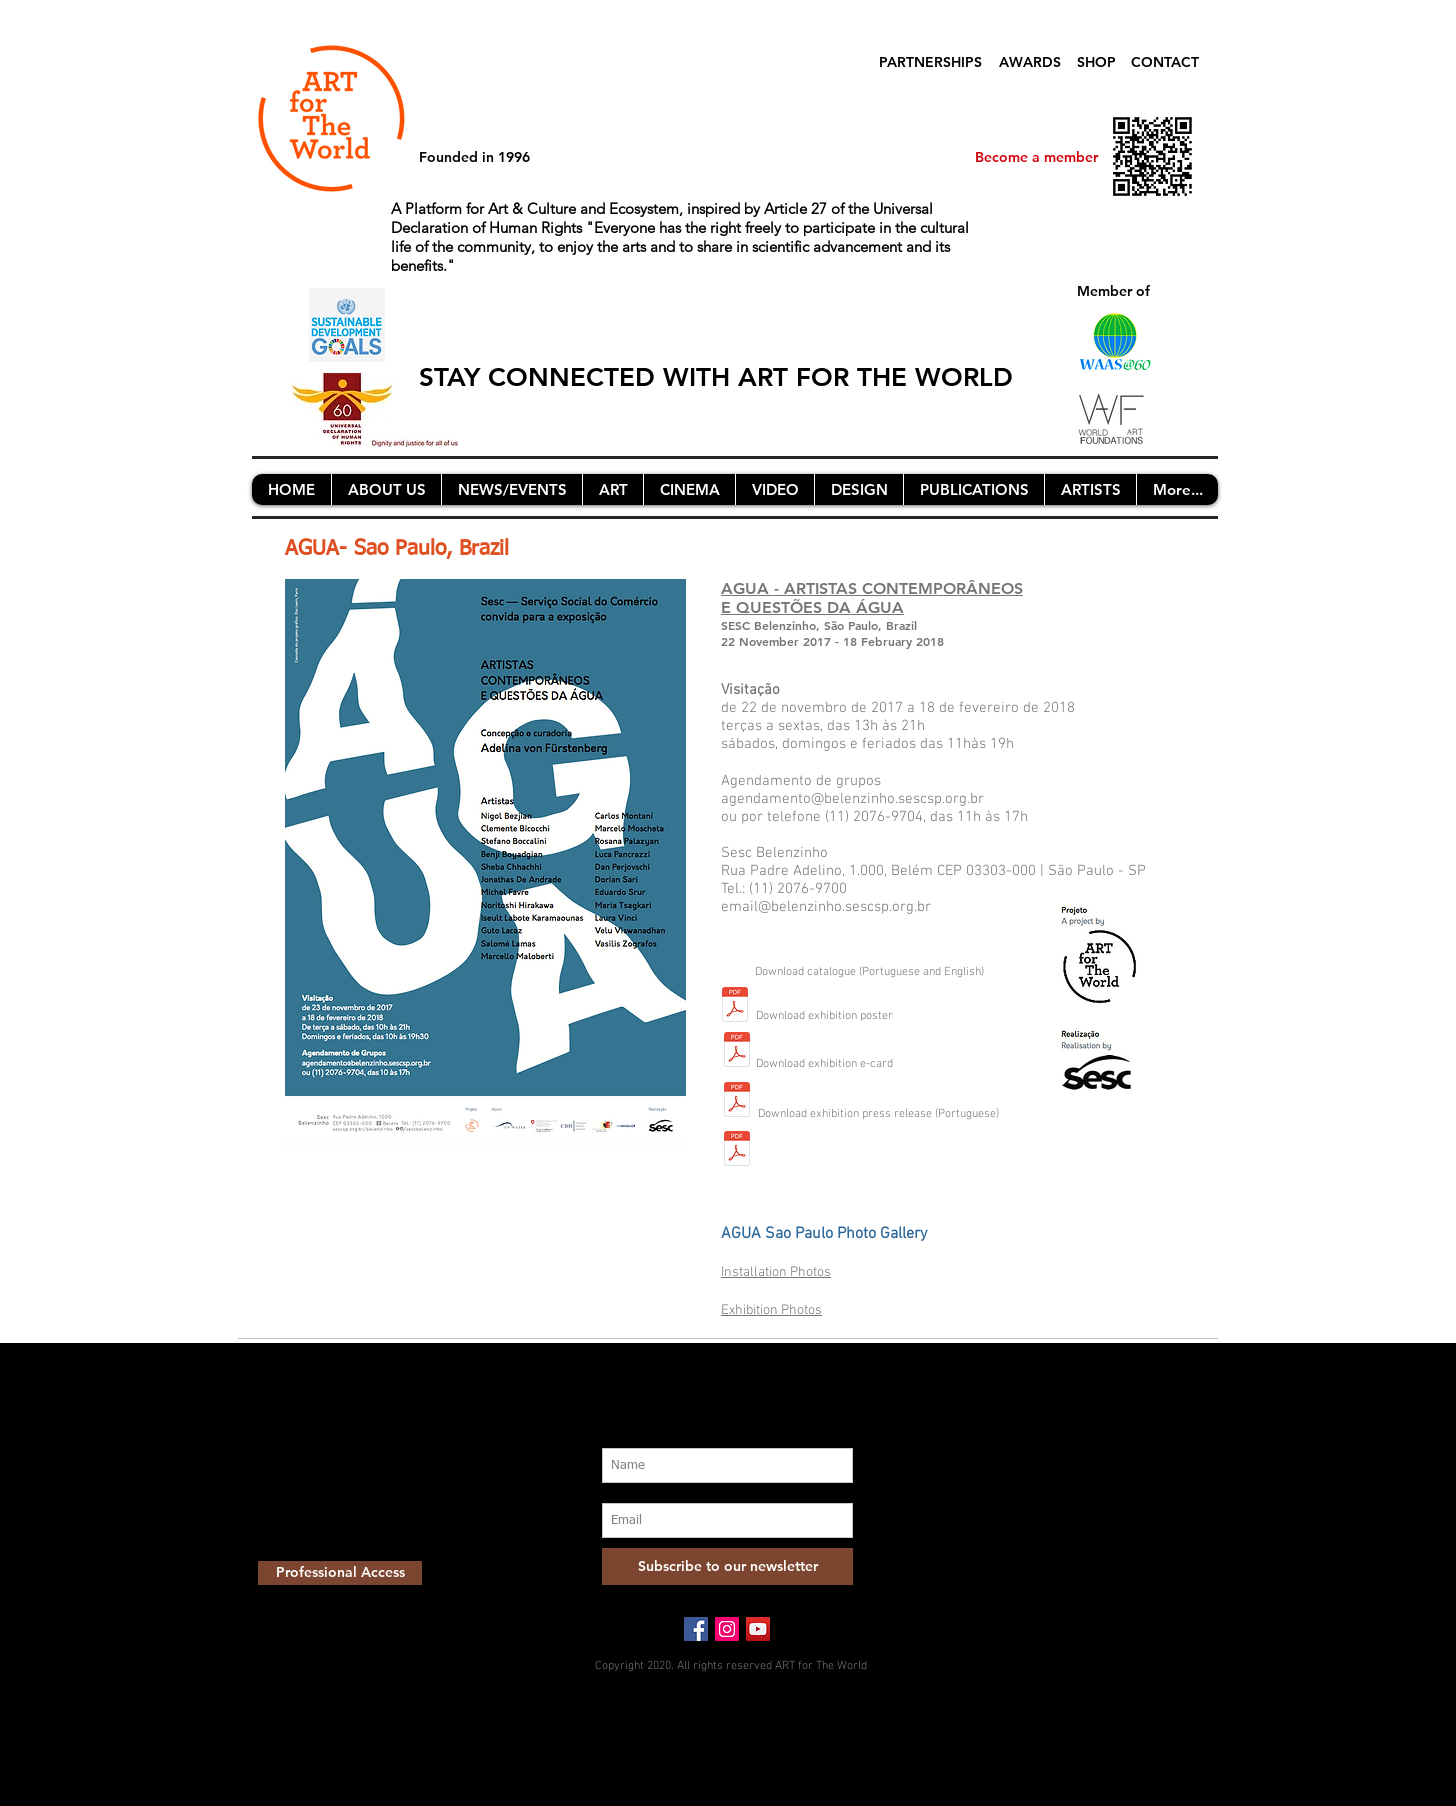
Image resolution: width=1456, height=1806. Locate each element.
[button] (386, 489)
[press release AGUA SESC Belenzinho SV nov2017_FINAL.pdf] (737, 1150)
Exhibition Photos (771, 1310)
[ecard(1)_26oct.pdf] (737, 1101)
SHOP (1096, 62)
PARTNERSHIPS (930, 62)
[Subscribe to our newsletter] (727, 1566)
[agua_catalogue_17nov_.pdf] (735, 1007)
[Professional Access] (340, 1573)
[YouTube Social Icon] (758, 1629)
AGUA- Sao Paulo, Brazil (397, 549)
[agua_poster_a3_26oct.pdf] (737, 1052)
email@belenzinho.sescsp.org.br (826, 907)
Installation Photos (776, 1272)
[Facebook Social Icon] (696, 1629)
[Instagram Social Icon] (727, 1629)
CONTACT (1165, 62)
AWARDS (1030, 62)
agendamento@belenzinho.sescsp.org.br (852, 799)
